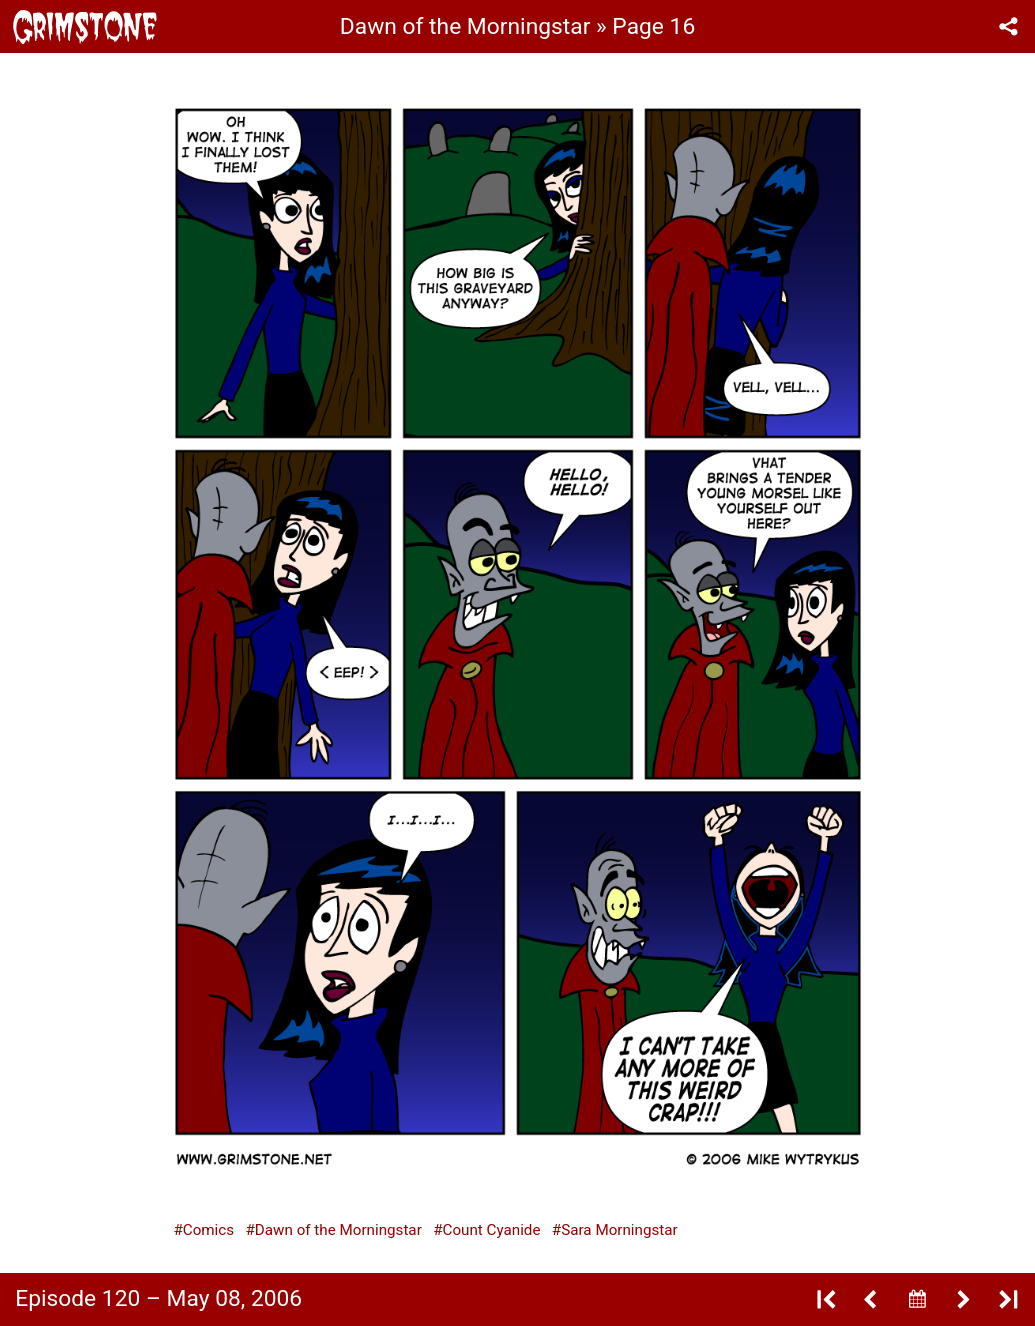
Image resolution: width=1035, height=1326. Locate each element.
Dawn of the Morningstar (338, 1230)
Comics (208, 1230)
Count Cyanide (492, 1230)
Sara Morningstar (619, 1230)
